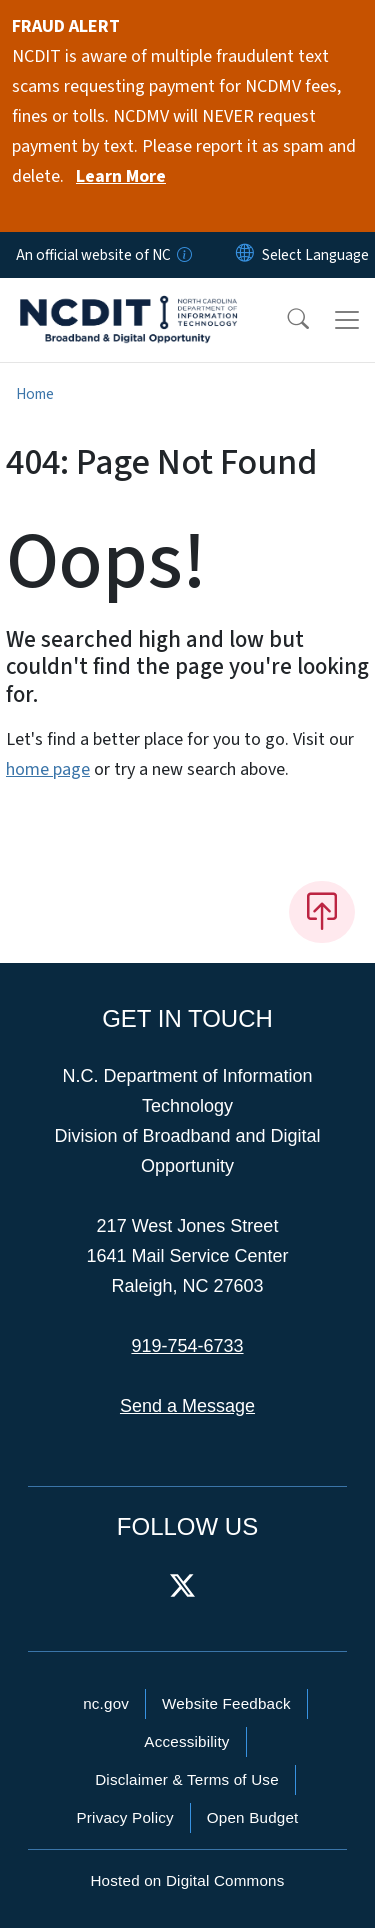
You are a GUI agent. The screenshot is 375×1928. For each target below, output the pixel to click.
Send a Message (187, 1406)
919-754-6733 (187, 1346)
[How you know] (183, 255)
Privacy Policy (124, 1817)
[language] (315, 255)
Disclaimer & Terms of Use (187, 1779)
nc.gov (106, 1703)
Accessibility (186, 1741)
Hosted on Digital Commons (187, 1880)
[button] (285, 320)
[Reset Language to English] (245, 255)
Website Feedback (226, 1703)
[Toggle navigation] (347, 320)
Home (35, 394)
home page (48, 769)
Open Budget (253, 1817)
